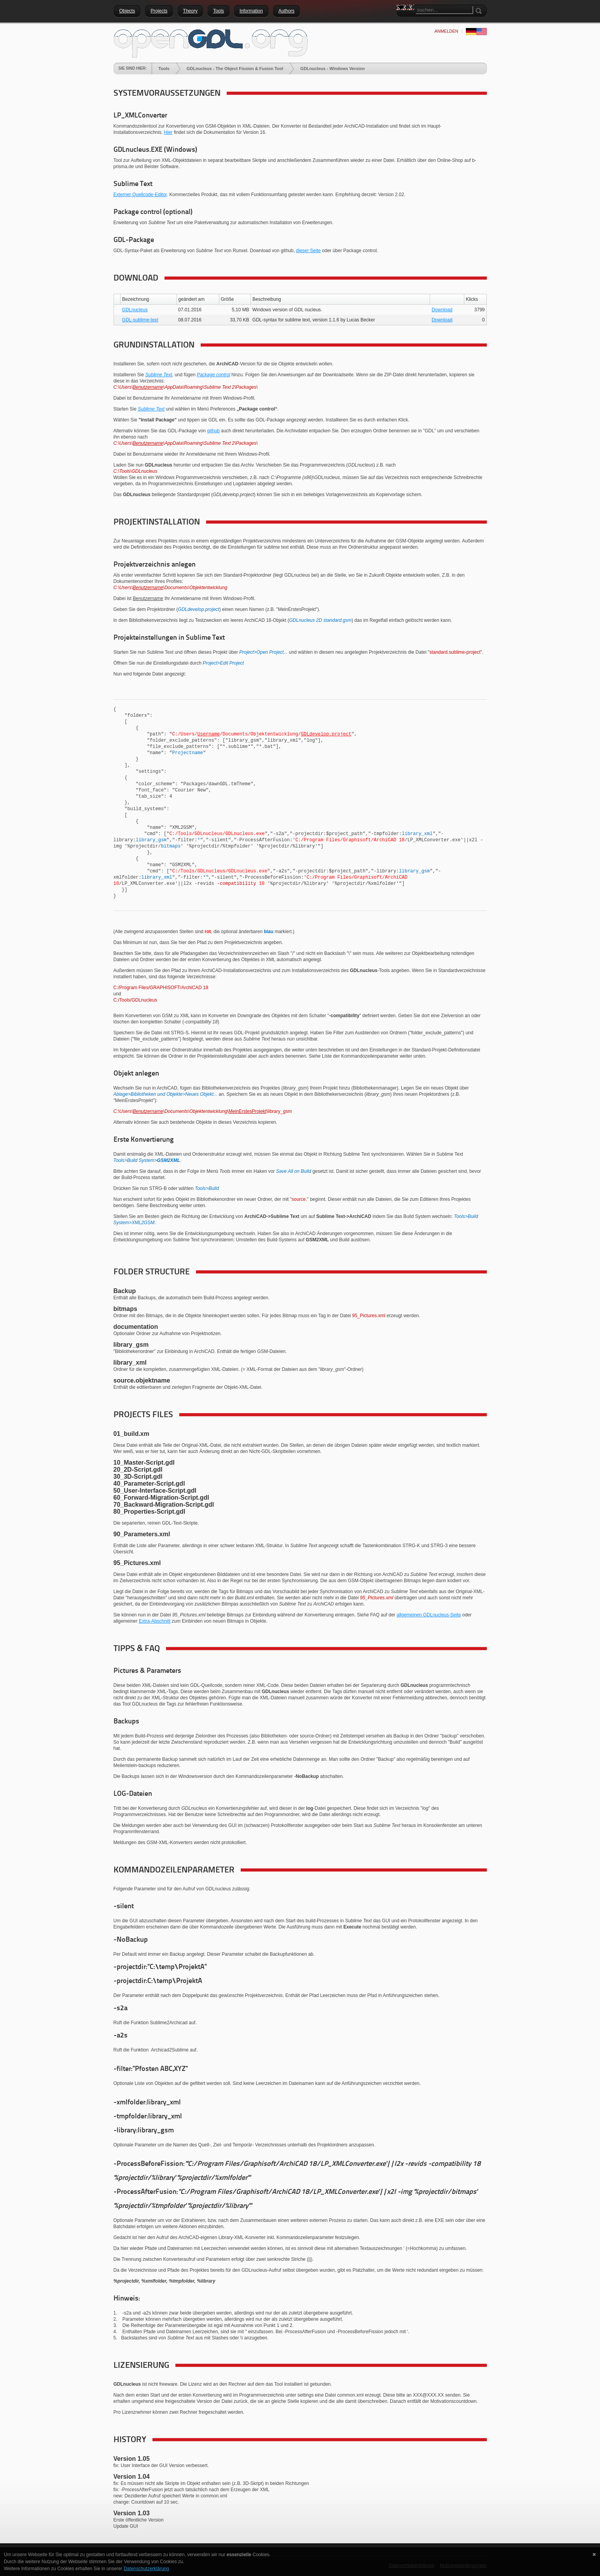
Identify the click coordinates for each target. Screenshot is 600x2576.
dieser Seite (308, 250)
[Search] (444, 10)
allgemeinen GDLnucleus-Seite (429, 1615)
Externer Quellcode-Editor (140, 194)
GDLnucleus (135, 309)
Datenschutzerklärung (146, 2568)
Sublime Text (158, 374)
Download (442, 309)
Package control (213, 374)
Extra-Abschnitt (154, 1621)
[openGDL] (211, 42)
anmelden (446, 31)
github (213, 430)
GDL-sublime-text (140, 320)
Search (402, 21)
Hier (168, 132)
